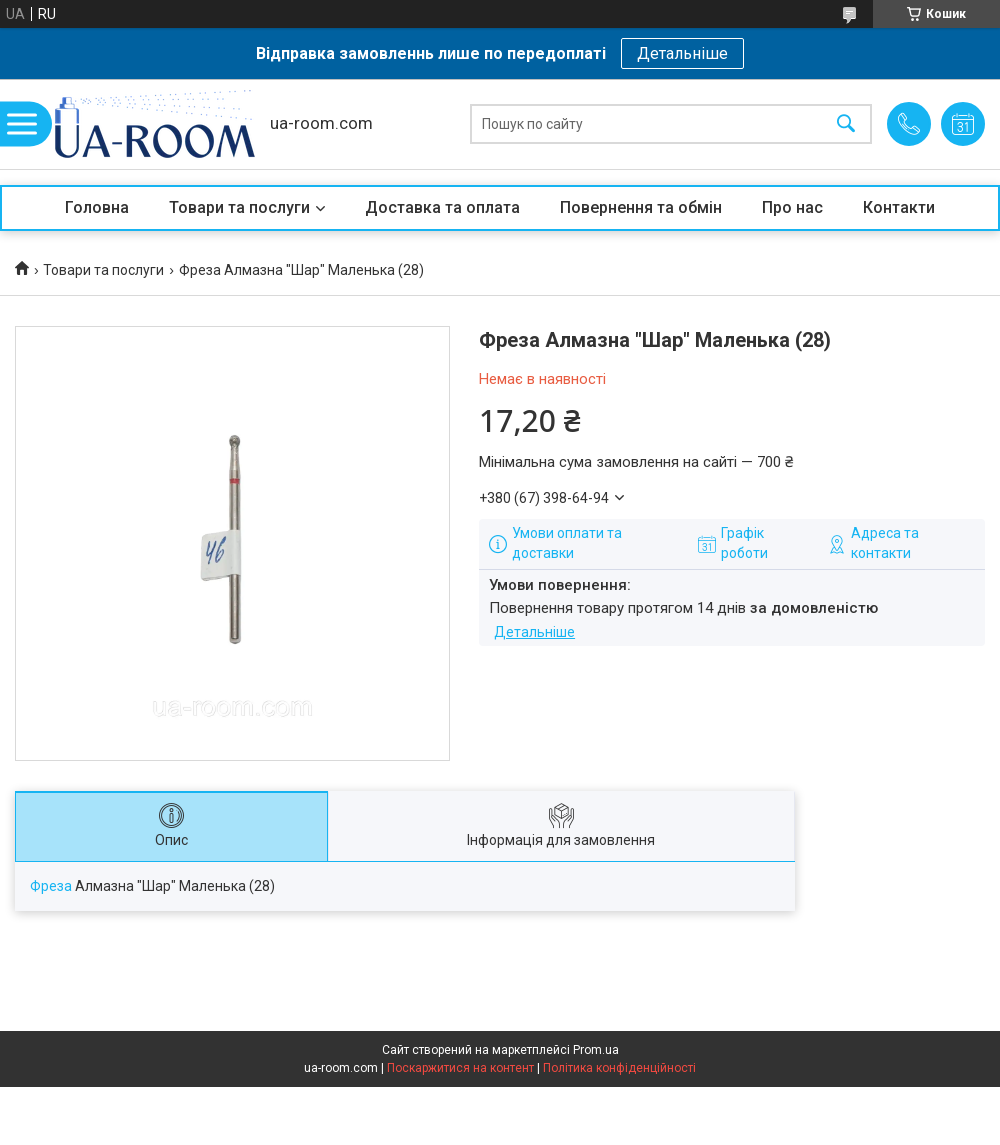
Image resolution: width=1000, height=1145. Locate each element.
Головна (97, 207)
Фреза (51, 886)
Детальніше (682, 53)
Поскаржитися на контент (460, 1068)
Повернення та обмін (641, 207)
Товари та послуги (239, 207)
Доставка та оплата (442, 207)
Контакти (899, 207)
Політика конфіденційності (619, 1068)
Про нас (792, 207)
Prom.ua (596, 1050)
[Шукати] (846, 124)
